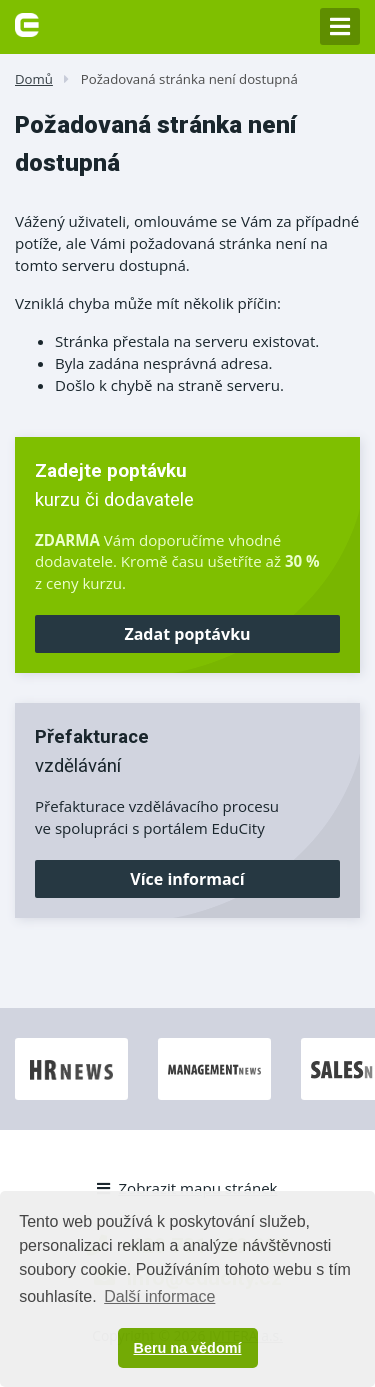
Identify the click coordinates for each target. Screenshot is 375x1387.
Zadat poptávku (187, 634)
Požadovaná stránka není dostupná (189, 79)
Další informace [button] (159, 1296)
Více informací (187, 879)
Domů (34, 79)
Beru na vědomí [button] (188, 1348)
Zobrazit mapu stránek (187, 1188)
